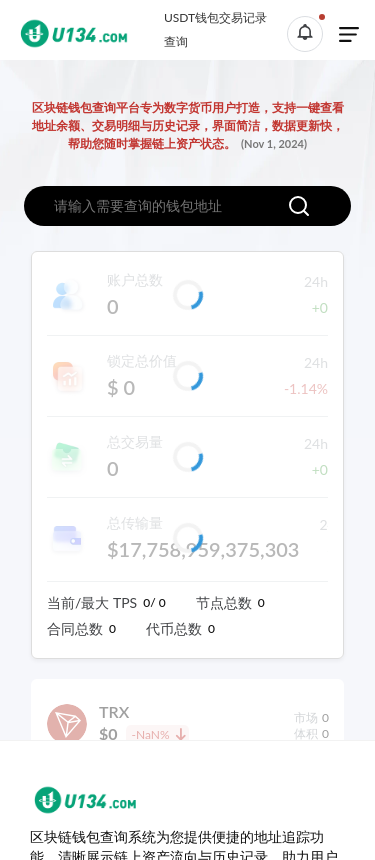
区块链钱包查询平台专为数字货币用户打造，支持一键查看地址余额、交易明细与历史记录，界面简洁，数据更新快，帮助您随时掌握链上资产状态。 (188, 125)
